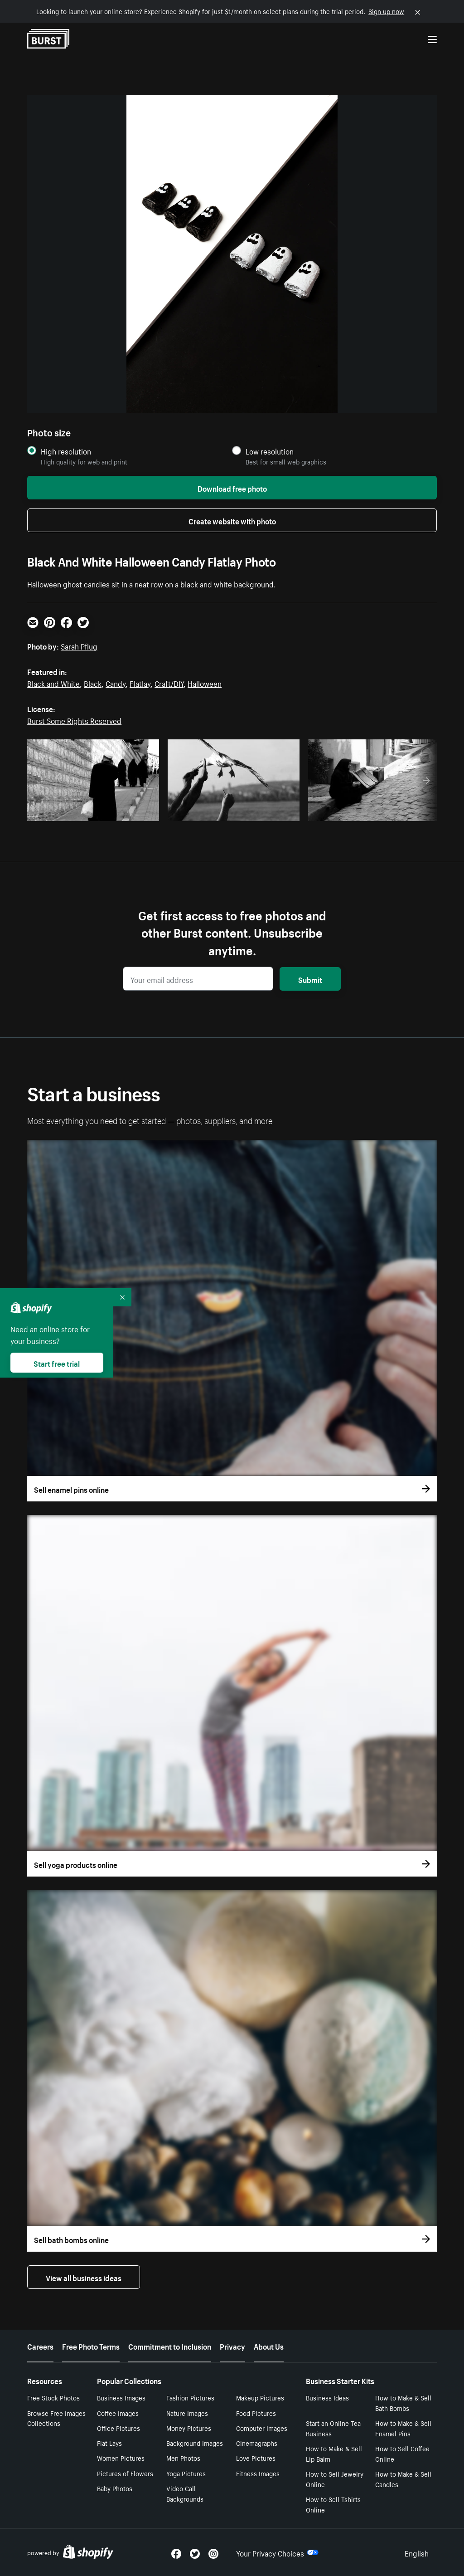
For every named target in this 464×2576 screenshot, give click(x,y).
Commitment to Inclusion (169, 2345)
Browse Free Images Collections (56, 2418)
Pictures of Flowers (125, 2473)
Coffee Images (118, 2413)
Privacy (232, 2345)
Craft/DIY (169, 683)
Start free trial (57, 1363)
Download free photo (232, 488)
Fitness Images (258, 2473)
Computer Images (261, 2428)
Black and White (53, 683)
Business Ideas (327, 2397)
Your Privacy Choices (277, 2552)
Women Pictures (121, 2458)
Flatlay (140, 683)
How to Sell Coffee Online (402, 2453)
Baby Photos (114, 2488)
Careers (40, 2345)
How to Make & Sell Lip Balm (334, 2453)
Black (93, 683)
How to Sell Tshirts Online (333, 2504)
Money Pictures (188, 2428)
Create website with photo (232, 520)
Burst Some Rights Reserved (74, 720)
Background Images (194, 2443)
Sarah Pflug (79, 645)
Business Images (121, 2397)
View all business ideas (83, 2277)
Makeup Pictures (260, 2397)
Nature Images (187, 2413)
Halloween (205, 683)
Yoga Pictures (186, 2473)
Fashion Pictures (190, 2397)
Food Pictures (256, 2413)
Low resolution (270, 451)
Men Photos (183, 2458)
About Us (269, 2345)
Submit (310, 979)
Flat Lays (109, 2443)
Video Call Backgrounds (184, 2493)
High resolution (66, 451)
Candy (116, 683)
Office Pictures (118, 2428)
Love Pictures (256, 2458)
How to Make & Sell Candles (403, 2478)
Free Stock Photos (53, 2397)
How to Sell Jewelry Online (334, 2478)
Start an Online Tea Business (333, 2428)
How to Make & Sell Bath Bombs (403, 2402)
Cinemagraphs (256, 2443)
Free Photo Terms (91, 2345)
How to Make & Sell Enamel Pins (403, 2428)
